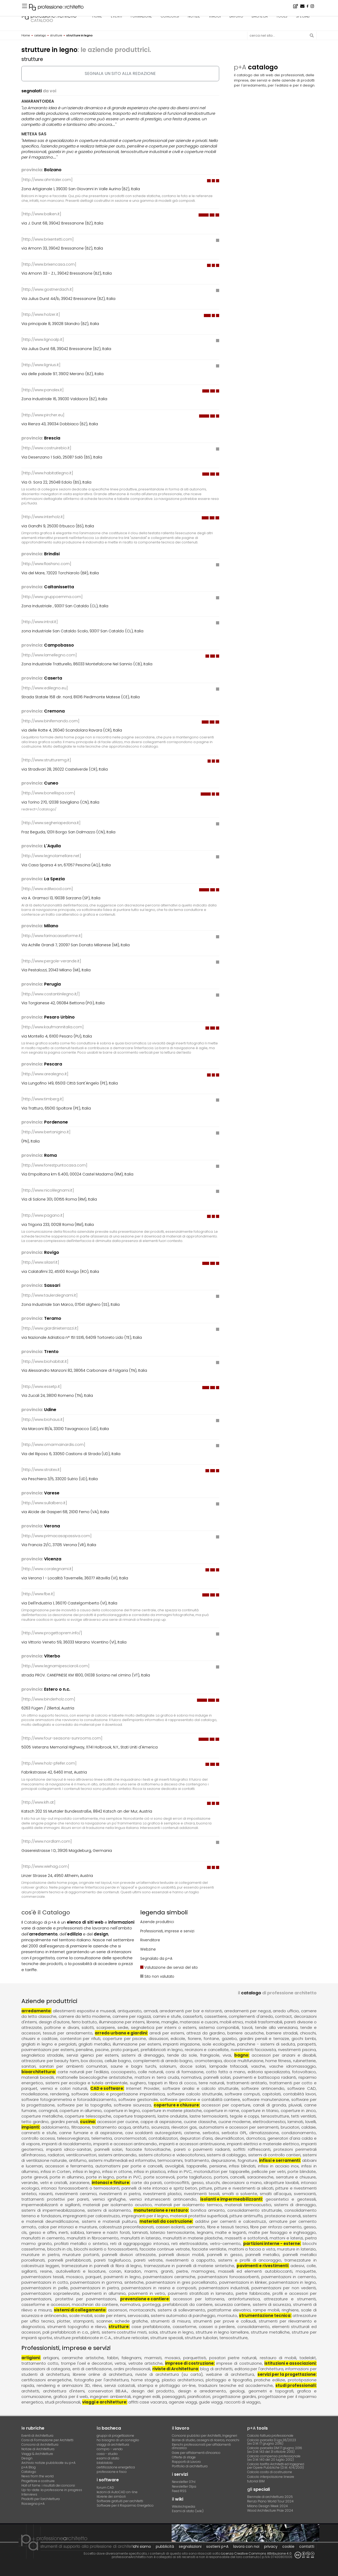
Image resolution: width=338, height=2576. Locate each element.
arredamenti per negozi (247, 2011)
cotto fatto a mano (226, 2072)
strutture (119, 2326)
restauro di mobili (278, 2357)
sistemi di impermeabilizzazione (53, 2210)
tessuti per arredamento (67, 2033)
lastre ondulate (173, 2116)
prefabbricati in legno (162, 2049)
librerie (153, 2022)
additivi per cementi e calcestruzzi (230, 2221)
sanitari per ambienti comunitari (73, 2066)
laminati (295, 2121)
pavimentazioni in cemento (288, 2276)
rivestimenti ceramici (76, 2193)
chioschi (308, 2033)
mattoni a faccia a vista (251, 2249)
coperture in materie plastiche (171, 2110)
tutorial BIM (256, 2481)
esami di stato (108, 2458)
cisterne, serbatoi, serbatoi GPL (215, 2132)
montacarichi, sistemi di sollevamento (167, 2310)
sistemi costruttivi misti (124, 2332)
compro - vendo (110, 2449)
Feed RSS (179, 2491)
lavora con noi (246, 2546)
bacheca (259, 16)
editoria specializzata (269, 2072)
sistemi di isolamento (109, 2210)
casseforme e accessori (45, 2304)
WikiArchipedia (183, 2506)
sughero (138, 2083)
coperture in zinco (298, 2110)
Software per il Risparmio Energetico (125, 2505)
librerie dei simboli (111, 2496)
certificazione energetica (116, 2467)
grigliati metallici (94, 2044)
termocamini (169, 2160)
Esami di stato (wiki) (188, 2511)
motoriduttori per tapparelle (221, 2171)
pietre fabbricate (253, 2293)
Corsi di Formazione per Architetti (47, 2440)
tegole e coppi (244, 2116)
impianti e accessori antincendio (125, 2144)
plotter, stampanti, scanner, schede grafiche (102, 2321)
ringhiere (290, 2310)
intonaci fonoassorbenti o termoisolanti (80, 2188)
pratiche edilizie (269, 2380)
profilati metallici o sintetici (81, 2243)
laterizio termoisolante (172, 2232)
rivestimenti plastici (162, 2193)
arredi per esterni (166, 2033)
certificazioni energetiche (46, 2380)
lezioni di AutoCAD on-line (117, 2492)
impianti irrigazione (181, 2044)
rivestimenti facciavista (253, 2049)
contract (283, 2016)
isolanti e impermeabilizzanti (231, 2199)
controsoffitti (176, 2182)
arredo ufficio (286, 2011)
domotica (255, 2138)
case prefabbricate (151, 2326)
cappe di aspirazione (161, 2121)
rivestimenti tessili (201, 2193)
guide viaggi (211, 2402)
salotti (88, 2027)
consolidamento (253, 2326)
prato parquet (125, 2049)
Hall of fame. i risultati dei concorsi (48, 2485)
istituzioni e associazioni (290, 2363)
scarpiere (105, 2027)
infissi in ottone (117, 2171)
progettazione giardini (234, 2396)
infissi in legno (86, 2171)
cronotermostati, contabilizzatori (146, 2138)
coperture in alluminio (80, 2110)
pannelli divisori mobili (181, 2254)
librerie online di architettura (102, 2374)
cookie (288, 2546)
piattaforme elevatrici (229, 2310)
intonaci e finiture (110, 2182)
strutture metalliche (270, 2332)
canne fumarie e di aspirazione (91, 2132)
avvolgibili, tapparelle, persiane (196, 2166)
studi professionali (295, 2385)
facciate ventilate (209, 2249)
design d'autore (54, 2022)
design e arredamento (202, 2391)
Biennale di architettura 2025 (270, 2496)
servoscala (138, 2315)
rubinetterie (304, 2060)
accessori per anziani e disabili (284, 2055)
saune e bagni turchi (133, 2066)
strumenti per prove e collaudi (224, 2321)
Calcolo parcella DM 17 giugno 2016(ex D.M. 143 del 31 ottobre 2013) (274, 2450)
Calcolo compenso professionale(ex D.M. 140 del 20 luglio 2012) (274, 2458)
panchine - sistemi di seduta (266, 2044)
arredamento (35, 2011)
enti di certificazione (92, 2369)
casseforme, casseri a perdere (204, 2326)
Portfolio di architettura (190, 2466)
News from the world (37, 2476)
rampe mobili (266, 2310)
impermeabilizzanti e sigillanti (50, 2204)
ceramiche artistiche (83, 2357)
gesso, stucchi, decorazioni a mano (226, 2182)
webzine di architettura (230, 2374)
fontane (211, 2038)
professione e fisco (112, 2471)
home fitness (278, 2060)
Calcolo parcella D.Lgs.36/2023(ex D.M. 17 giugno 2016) (271, 2442)
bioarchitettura (38, 2072)
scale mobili (80, 2315)
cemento (196, 2227)
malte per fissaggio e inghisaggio (282, 2232)
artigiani (30, 2357)
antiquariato (130, 2011)
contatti (306, 2546)
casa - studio (107, 2453)
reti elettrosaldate (189, 2243)
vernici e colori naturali (63, 2088)
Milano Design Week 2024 (267, 2506)
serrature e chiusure (296, 2177)
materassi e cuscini (199, 2022)
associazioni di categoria (45, 2369)
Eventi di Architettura (37, 2435)
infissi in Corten (56, 2171)
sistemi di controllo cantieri (274, 2155)
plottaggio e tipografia (228, 2380)
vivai (227, 2055)
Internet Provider (142, 2088)
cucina (87, 2121)
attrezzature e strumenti (290, 2299)
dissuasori (158, 2038)
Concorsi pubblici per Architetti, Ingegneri (204, 2435)
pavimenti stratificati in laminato (200, 2293)
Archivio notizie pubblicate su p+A (48, 2462)
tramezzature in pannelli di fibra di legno (102, 2265)
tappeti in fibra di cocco (172, 2083)
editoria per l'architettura (258, 2369)
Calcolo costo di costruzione (269, 2472)
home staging (145, 2380)
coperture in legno (122, 2110)
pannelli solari (217, 2077)
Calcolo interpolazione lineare (270, 2476)
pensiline (84, 2049)
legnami (205, 2232)
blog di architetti (216, 2369)
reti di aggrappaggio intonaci (139, 2243)
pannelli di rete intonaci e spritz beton (159, 2188)
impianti (30, 2127)
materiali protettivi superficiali (199, 2216)
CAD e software (106, 2088)
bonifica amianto (208, 2210)
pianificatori (198, 2396)
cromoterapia (208, 2060)
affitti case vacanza (147, 2402)
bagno (241, 2055)
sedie (123, 2027)
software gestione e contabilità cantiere (200, 2099)
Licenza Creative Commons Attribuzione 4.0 (256, 2553)
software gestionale (138, 2099)
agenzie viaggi (183, 2402)
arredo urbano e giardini (121, 2033)
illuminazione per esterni (137, 2044)
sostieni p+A (217, 2546)
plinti (95, 2332)
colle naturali (150, 2072)
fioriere (194, 2038)
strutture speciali (166, 2337)
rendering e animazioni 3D (63, 2385)
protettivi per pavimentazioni (85, 2299)
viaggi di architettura (113, 2444)
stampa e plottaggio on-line (167, 2385)
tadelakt (307, 2357)
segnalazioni (190, 2546)
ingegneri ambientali (110, 2396)
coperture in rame (221, 2110)
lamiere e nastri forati (108, 2232)
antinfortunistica (244, 2299)
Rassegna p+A (33, 2503)
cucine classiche (200, 2121)
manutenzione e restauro (161, 2210)
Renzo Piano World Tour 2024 (270, 2501)
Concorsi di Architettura (39, 2444)
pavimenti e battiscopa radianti (264, 2077)
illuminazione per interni (122, 2022)
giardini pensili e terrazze (264, 2038)
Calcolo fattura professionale (270, 2435)
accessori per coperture (225, 2105)
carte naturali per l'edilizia (83, 2072)
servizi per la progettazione (286, 2374)
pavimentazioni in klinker (243, 2282)
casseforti (192, 2016)
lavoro (236, 16)
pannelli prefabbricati (69, 2260)
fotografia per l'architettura (101, 2380)
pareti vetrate (148, 2260)
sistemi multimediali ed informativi (122, 2160)
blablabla (104, 2462)
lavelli (310, 2121)
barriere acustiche (245, 2033)
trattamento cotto (39, 2363)
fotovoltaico (304, 2072)
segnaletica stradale (42, 2055)
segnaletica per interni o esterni (163, 2027)
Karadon (133, 2271)
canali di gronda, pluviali (277, 2105)
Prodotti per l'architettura (40, 2499)
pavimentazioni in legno (292, 2282)
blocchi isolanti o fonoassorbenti (106, 2249)
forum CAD (105, 2487)
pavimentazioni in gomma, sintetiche (106, 2282)
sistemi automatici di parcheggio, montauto (194, 2315)
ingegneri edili (146, 2396)
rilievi (97, 2385)
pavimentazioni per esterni (47, 2049)
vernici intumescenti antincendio (162, 2199)
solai (153, 2332)
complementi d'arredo (251, 2016)
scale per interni (109, 2315)
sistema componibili (219, 2027)
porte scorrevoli (159, 2177)
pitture (205, 2188)
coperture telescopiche (88, 2116)
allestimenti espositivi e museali (84, 2011)
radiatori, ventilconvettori (72, 2155)
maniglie (169, 2022)
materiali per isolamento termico (188, 2204)
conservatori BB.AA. (107, 2391)
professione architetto (49, 15)
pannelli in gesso (224, 2254)
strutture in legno (177, 2332)
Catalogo (28, 2471)
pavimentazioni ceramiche (169, 2276)
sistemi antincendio (117, 2155)
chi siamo (142, 2546)
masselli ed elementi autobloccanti (255, 2271)
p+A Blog (28, 2467)
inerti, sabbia (71, 2232)
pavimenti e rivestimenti (262, 2265)
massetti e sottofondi (246, 2238)
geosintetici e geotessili (291, 2199)
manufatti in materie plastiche (193, 2238)
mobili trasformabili (263, 2022)
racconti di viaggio (242, 2402)
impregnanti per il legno (145, 2216)
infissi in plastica (150, 2171)
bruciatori (290, 2127)
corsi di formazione (185, 2072)
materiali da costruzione (165, 2221)
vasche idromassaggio (292, 2066)
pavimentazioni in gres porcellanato (181, 2282)
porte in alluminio (67, 2177)
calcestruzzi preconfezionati (126, 2227)
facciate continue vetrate (164, 2249)
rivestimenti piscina (297, 2049)
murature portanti (81, 2254)
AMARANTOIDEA (37, 101)
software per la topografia (84, 2105)
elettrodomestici (269, 2121)
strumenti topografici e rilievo (76, 2326)
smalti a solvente (239, 2193)
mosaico (74, 2276)
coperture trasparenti (134, 2116)
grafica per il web (70, 2396)
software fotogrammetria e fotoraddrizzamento (68, 2099)
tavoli (247, 2027)
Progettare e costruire (38, 2481)
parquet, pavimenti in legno (113, 2276)
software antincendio (262, 2088)
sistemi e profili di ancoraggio (249, 2260)
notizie (194, 16)
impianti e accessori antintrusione (192, 2144)
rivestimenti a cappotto (190, 2260)
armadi (151, 2011)
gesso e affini (42, 2232)
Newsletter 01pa (184, 2486)
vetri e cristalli (53, 2182)
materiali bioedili (37, 2077)
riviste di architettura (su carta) (169, 2374)
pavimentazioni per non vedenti (283, 2288)
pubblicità (165, 2546)
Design (26, 2458)
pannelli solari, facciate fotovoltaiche (133, 2149)
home (97, 16)
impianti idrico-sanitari (68, 2149)
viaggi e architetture (104, 2402)
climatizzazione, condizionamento (282, 2132)
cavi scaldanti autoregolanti (153, 2132)
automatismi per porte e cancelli (128, 2166)
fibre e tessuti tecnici (227, 2227)
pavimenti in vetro (146, 2293)
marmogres (203, 2271)
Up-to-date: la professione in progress (51, 2490)
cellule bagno (118, 2060)
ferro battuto (84, 2022)
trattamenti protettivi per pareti (55, 2199)
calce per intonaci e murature (67, 2227)
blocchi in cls (59, 2249)
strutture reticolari (131, 2337)
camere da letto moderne (85, 2016)
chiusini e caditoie (39, 2038)
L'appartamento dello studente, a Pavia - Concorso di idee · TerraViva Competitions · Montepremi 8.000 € (107, 4)
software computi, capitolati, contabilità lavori (270, 2094)
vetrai (120, 2363)
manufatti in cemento (43, 2238)
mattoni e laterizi (286, 2238)
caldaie (308, 2127)
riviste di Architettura (175, 2369)
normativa (191, 2077)
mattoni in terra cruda (157, 2077)
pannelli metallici (262, 2254)
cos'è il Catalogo (45, 1912)
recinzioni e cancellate (207, 2049)
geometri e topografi (271, 2391)
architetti (30, 2391)
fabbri (112, 2357)
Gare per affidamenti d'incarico (196, 2452)
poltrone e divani (61, 2027)
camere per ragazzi (131, 2016)
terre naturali (211, 2083)
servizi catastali (119, 2385)
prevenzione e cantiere (144, 2299)
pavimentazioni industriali (224, 2288)
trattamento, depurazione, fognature (221, 2160)
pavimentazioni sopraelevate (50, 2293)
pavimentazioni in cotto (44, 2282)
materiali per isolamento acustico (117, 2204)
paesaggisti (173, 2396)
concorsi (170, 16)
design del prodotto (152, 2391)
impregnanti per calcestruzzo (91, 2216)
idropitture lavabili (281, 2182)
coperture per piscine (124, 2038)
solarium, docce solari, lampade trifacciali (203, 2066)
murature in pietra (40, 2254)
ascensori (117, 2310)
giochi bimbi (304, 2038)
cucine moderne (234, 2121)
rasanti (46, 2193)
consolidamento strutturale (254, 2210)
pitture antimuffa (245, 2216)
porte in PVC (128, 2177)
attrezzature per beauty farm (50, 2060)
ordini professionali (132, 2369)
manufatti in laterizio (141, 2238)
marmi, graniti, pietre (166, 2271)
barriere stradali (282, 2033)
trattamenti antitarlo (247, 2083)
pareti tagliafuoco (112, 2260)
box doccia (91, 2060)
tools (281, 16)
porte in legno (100, 2177)
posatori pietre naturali (232, 2357)
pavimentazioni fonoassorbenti (228, 2276)
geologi (237, 2391)
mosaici (172, 2357)
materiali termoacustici (248, 2204)
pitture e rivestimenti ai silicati (243, 2188)
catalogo (42, 20)
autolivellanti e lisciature (81, 2271)
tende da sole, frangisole (193, 2055)
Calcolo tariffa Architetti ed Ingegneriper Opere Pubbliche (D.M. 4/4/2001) (275, 2466)
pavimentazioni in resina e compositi (158, 2288)
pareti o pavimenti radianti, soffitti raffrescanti (222, 2149)
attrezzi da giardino (205, 2033)
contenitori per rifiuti (80, 2038)
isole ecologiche (218, 2044)
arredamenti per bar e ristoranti (190, 2011)
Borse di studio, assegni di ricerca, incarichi (205, 2440)
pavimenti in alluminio (104, 2293)
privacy (271, 2546)
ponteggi (152, 2304)
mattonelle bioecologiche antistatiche (94, 2077)
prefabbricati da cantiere (188, 2304)
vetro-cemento (225, 2243)
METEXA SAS (33, 134)
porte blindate (302, 2171)
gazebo (229, 2038)
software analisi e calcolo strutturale (200, 2088)
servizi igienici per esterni (92, 2055)
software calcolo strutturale (194, 2094)
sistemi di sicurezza (272, 2304)
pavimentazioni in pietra (95, 2288)
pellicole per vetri (268, 2171)
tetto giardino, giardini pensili (49, 2121)
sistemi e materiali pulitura (109, 2221)
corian (115, 2271)
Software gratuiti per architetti (120, 2501)
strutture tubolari (201, 2337)
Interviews (29, 2494)
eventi (116, 16)
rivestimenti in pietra (119, 2193)
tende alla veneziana (276, 2027)
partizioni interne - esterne (271, 2243)
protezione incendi (283, 2216)
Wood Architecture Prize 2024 (270, 2510)
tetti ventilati (303, 2116)
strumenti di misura (170, 2321)
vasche (258, 2066)
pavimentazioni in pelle (44, 2288)
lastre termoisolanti (209, 2116)
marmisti (153, 2357)
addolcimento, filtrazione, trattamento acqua (86, 2127)
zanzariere (79, 2182)
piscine (102, 2049)
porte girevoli (34, 2177)
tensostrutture (275, 2116)
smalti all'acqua (275, 2193)
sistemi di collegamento (79, 2310)
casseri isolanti (170, 2227)
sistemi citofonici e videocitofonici (172, 2155)
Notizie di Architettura (37, 2449)
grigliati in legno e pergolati (48, 2044)
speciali (302, 16)
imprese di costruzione (189, 2363)
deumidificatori (229, 2138)
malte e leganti (230, 2232)
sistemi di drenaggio (142, 2055)
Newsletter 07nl (183, 2481)
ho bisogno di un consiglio (118, 2440)
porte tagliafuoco (194, 2177)
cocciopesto (123, 2072)
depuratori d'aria (196, 2138)
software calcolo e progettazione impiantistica (118, 2094)
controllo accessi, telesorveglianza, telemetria (66, 2138)
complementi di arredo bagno (163, 2060)
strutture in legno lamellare (222, 2332)
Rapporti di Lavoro (186, 2461)
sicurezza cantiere (232, 2304)
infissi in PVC (180, 2171)
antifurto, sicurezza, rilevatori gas (165, 2127)
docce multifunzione (243, 2060)
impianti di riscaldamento (66, 2144)
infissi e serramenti (279, 2160)
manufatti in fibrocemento (93, 2238)
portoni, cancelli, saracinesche (244, 2177)
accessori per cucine (117, 2121)
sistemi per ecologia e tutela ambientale (86, 2083)
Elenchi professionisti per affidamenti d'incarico (201, 2446)
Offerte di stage (184, 2457)
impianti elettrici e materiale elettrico (263, 2144)
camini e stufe (167, 2016)
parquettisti (194, 2357)
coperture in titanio (260, 2110)
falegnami (131, 2357)
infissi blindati (242, 2166)
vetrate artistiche (145, 2363)
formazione (141, 16)
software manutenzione (265, 2099)
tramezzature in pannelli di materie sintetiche (189, 2265)
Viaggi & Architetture (37, 2453)
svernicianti (305, 2193)
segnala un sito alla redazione (120, 73)
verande (29, 2182)
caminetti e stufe (39, 2132)
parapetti (306, 2044)
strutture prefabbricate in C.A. (83, 2337)
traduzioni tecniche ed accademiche (235, 2385)
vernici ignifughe (109, 2199)
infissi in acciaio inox (278, 2166)
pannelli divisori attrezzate (129, 2254)
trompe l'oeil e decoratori (86, 2363)
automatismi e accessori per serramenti (239, 2127)
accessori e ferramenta (69, 2166)
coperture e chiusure (176, 2105)
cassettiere (215, 2016)
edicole (178, 2038)
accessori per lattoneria (198, 2299)
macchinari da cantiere (95, 2304)
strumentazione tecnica (264, 2315)
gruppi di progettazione (115, 2435)
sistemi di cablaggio (226, 2155)
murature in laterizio (296, 2249)
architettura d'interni (63, 2391)
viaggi (215, 16)
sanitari (28, 2066)
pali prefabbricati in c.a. (65, 2332)
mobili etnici (231, 2022)
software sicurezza (132, 2105)
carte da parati (147, 2182)
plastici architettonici (182, 2380)
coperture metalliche (42, 2116)
